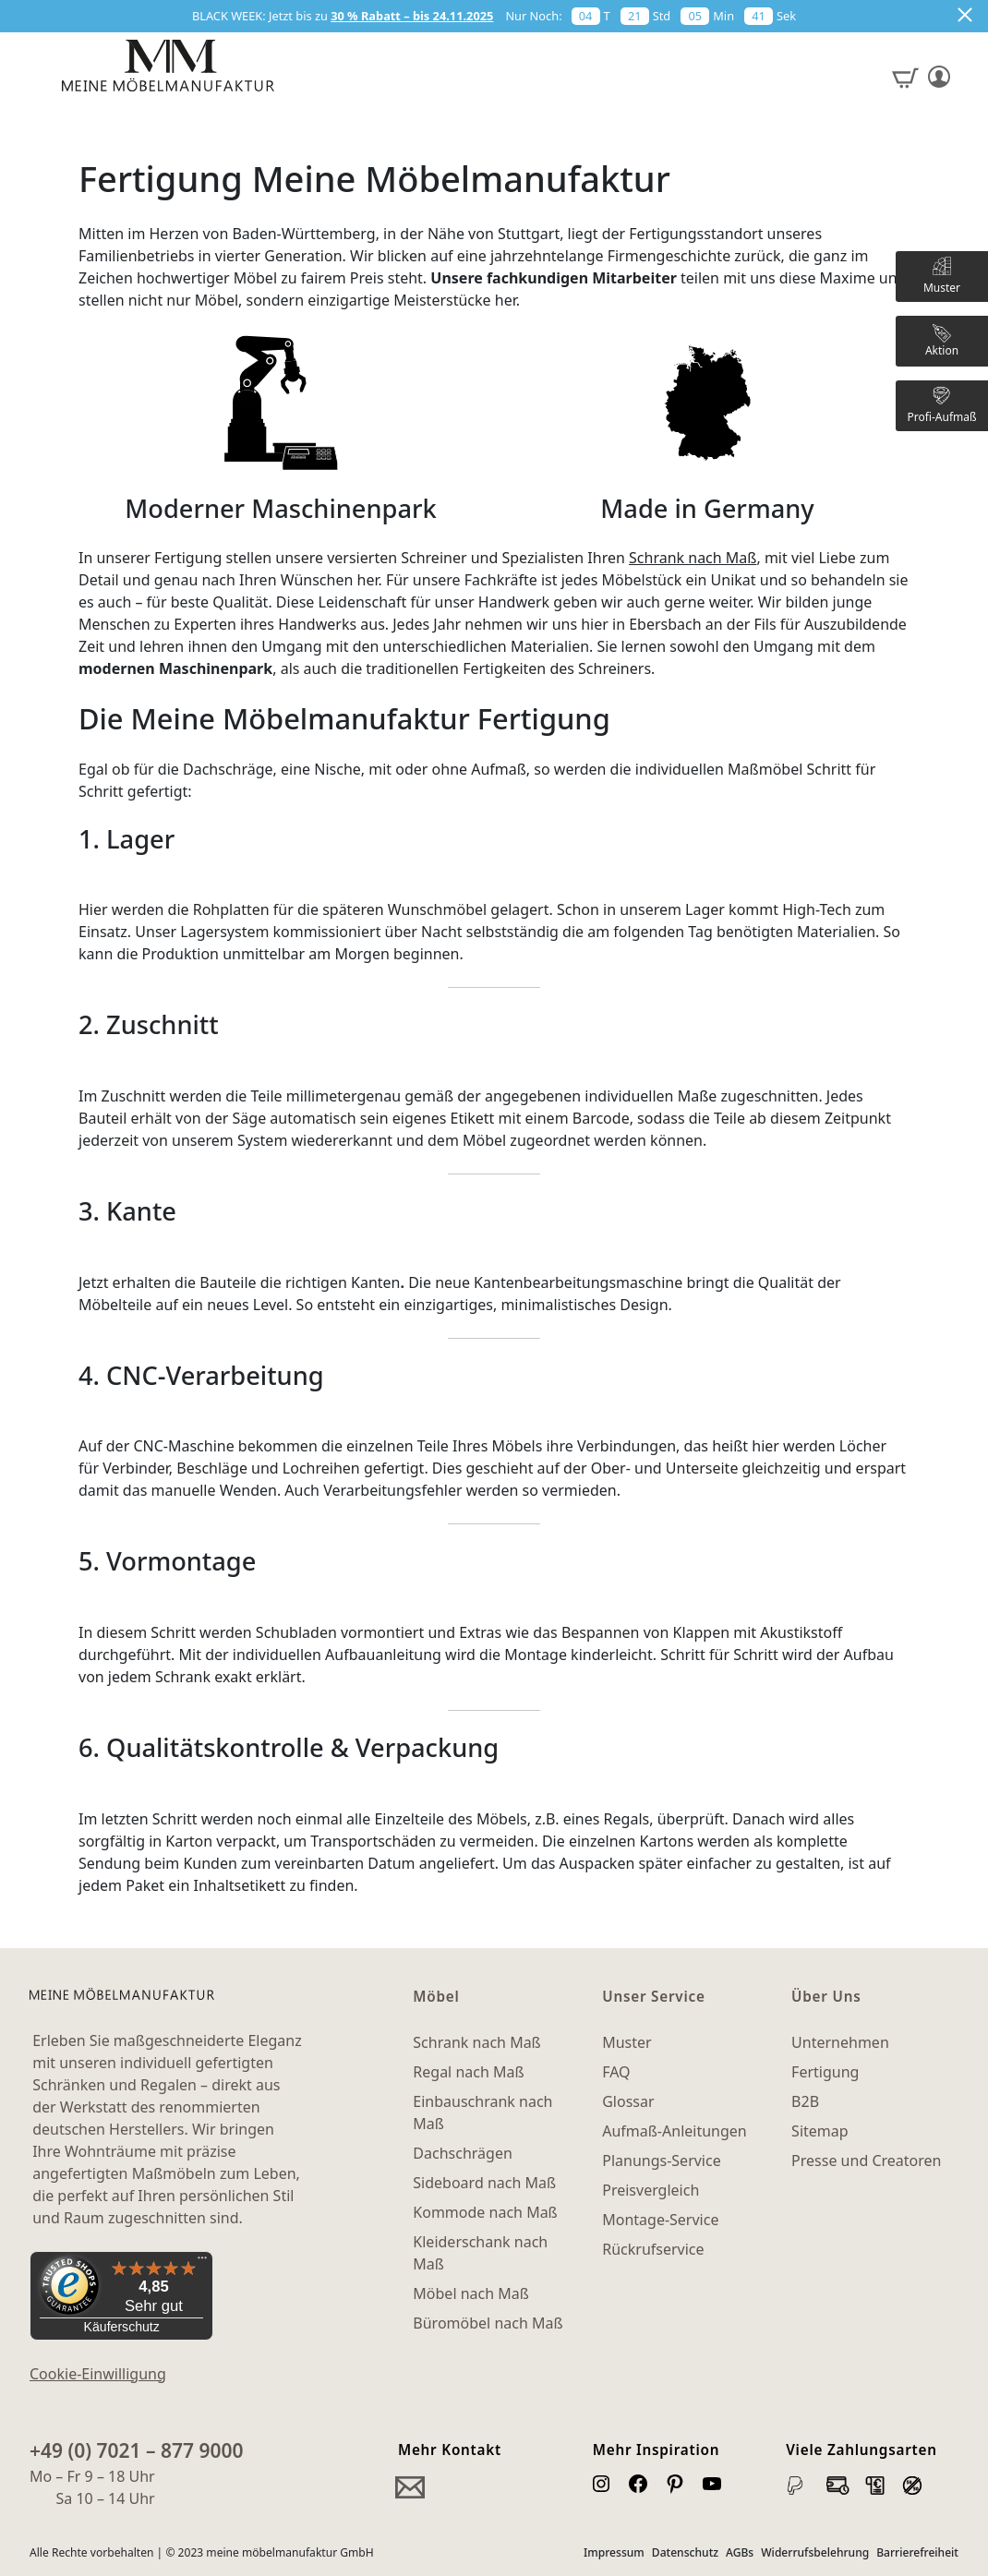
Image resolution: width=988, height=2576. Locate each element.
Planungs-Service (661, 2160)
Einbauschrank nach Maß (482, 2112)
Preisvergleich (650, 2190)
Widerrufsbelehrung (815, 2552)
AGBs (739, 2552)
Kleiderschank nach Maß (480, 2253)
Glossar (628, 2101)
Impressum (614, 2552)
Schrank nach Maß (692, 558)
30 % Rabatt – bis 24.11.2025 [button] (412, 15)
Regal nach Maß (468, 2072)
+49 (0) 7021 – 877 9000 (137, 2450)
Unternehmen (840, 2042)
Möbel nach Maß (471, 2293)
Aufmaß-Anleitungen (674, 2131)
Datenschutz (685, 2552)
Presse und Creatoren (866, 2160)
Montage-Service (660, 2219)
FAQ (616, 2072)
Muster (626, 2042)
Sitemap (820, 2131)
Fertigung (825, 2072)
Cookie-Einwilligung (98, 2374)
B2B (805, 2101)
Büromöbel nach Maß (487, 2323)
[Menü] (202, 2262)
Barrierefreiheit (917, 2552)
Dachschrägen (462, 2153)
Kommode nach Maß (485, 2212)
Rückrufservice (653, 2249)
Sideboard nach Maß (484, 2183)
